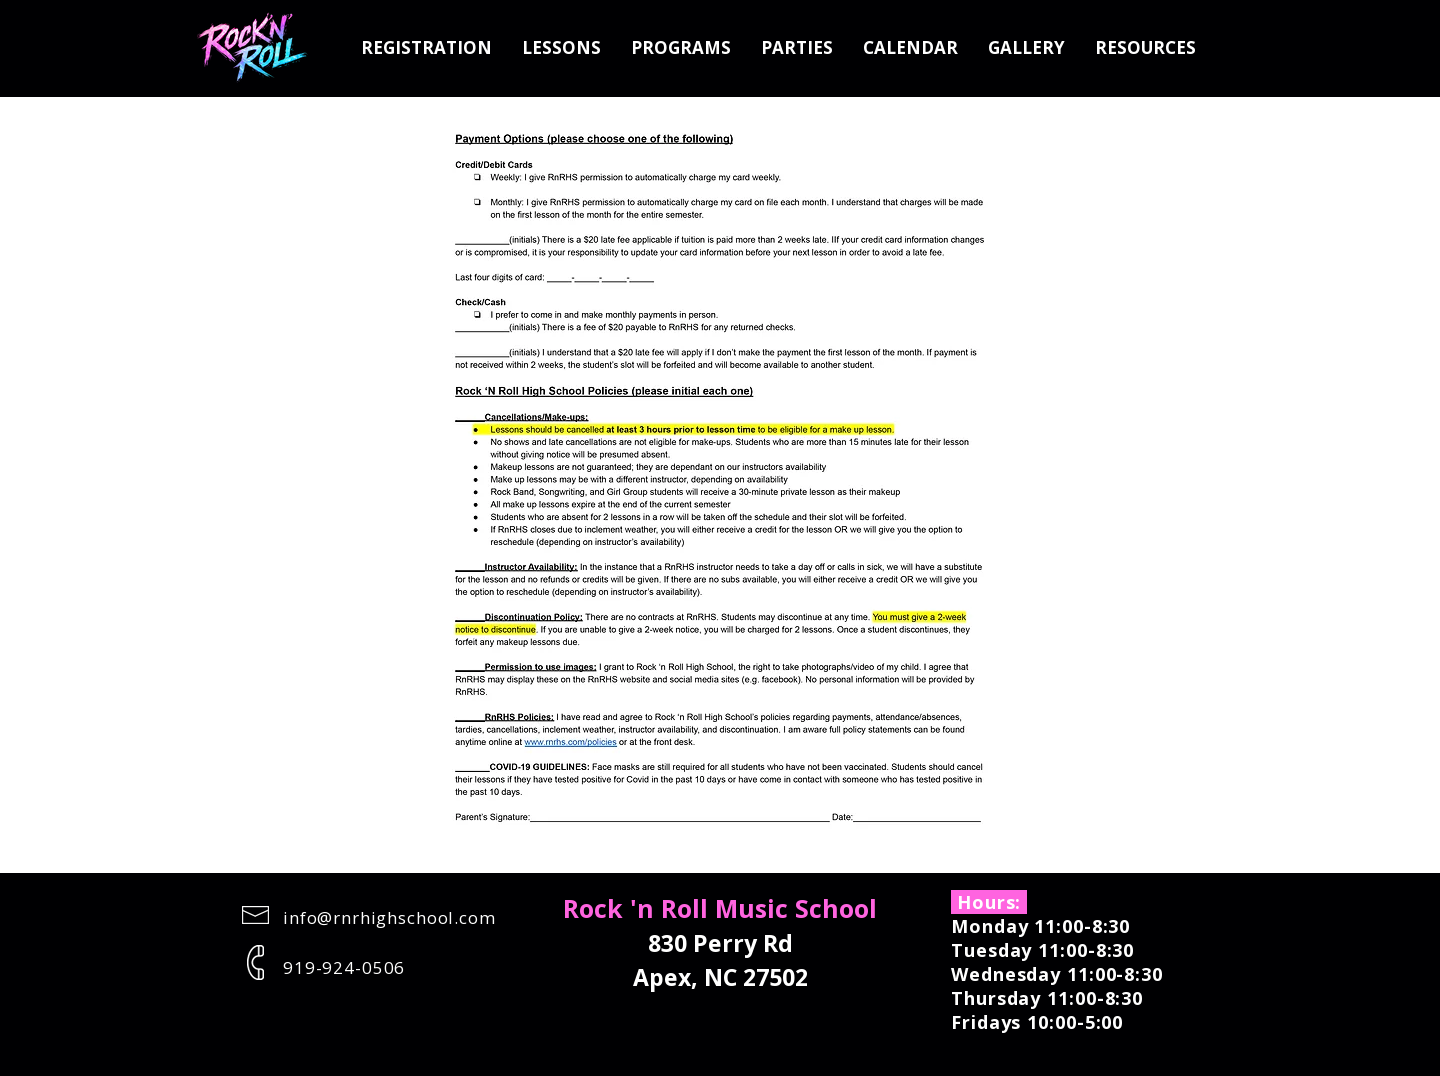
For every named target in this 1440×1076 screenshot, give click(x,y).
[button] (561, 48)
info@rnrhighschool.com (389, 917)
